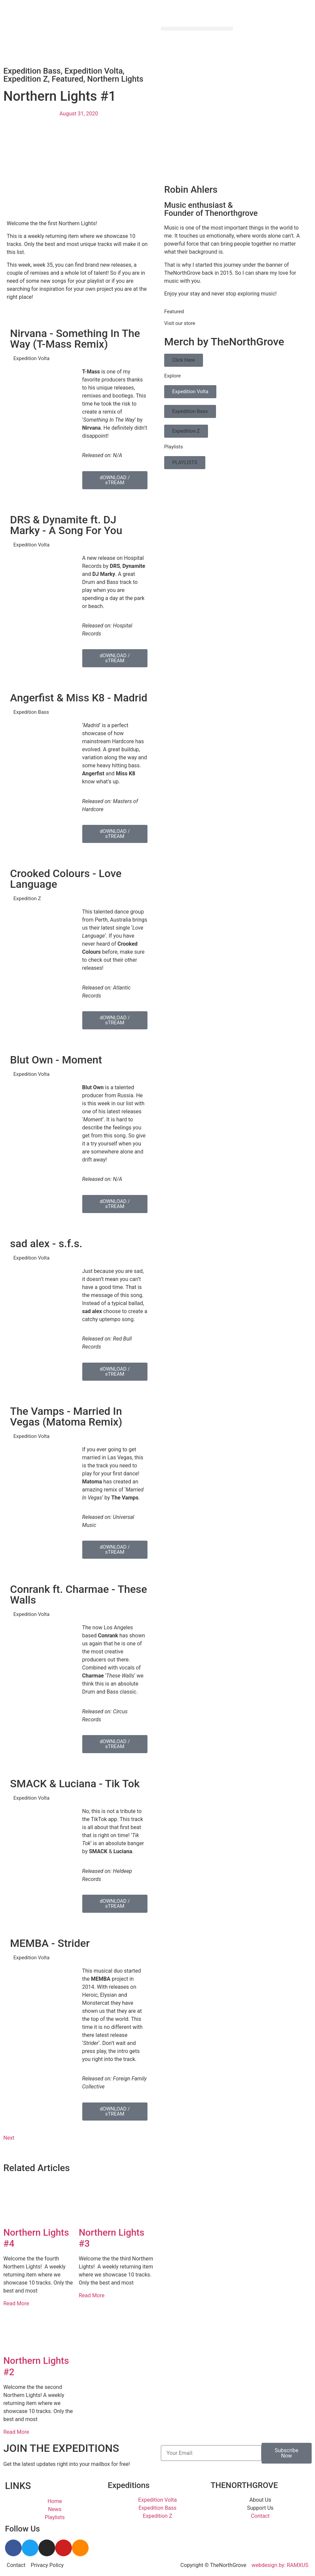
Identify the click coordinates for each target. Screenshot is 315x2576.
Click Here (183, 360)
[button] (197, 28)
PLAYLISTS (184, 462)
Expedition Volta (94, 71)
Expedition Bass (32, 71)
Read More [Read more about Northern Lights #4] (16, 2303)
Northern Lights (115, 79)
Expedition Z (25, 79)
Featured (67, 79)
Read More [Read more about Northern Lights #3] (92, 2295)
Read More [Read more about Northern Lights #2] (16, 2432)
